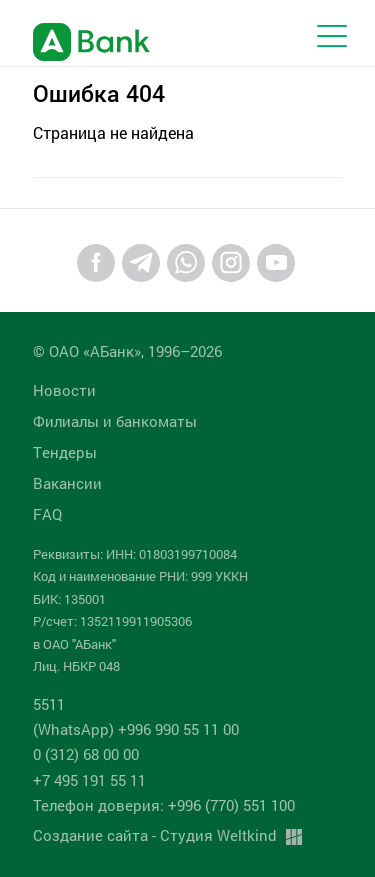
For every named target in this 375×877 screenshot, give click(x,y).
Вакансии (67, 483)
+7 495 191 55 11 (89, 780)
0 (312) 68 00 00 (86, 754)
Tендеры (65, 452)
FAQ (47, 514)
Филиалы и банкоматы (115, 421)
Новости (64, 390)
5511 (49, 704)
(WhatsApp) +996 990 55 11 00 (136, 729)
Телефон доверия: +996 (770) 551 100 (164, 805)
